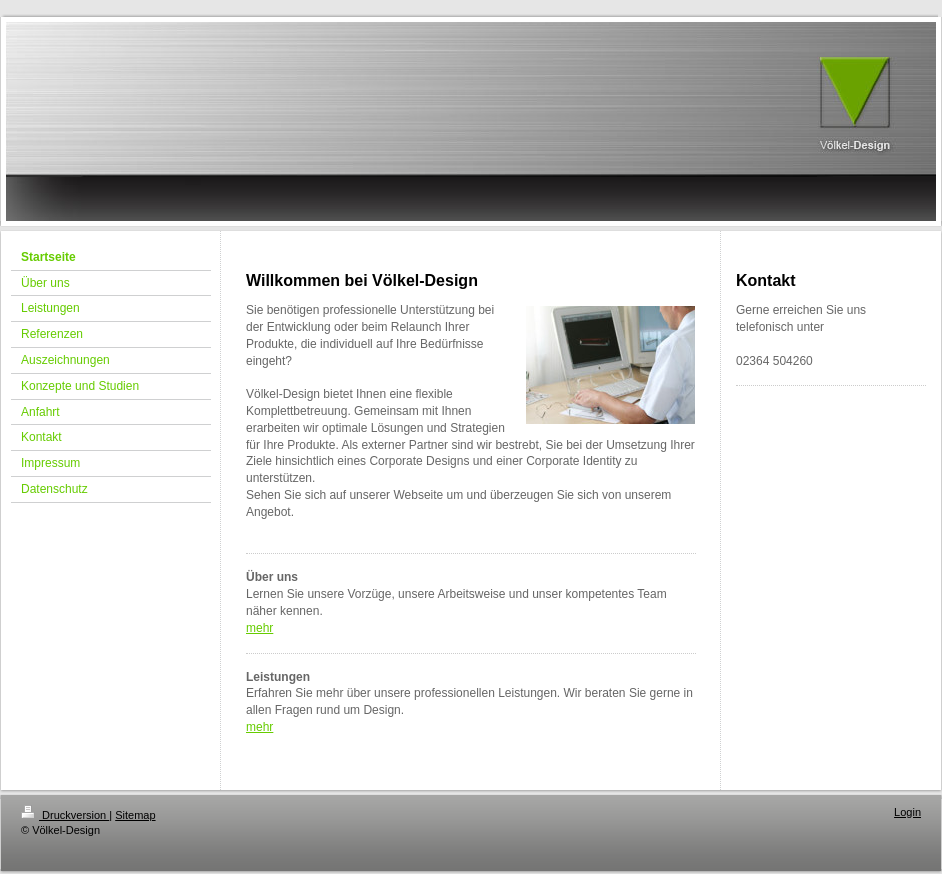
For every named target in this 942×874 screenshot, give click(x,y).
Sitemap (135, 815)
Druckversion (65, 815)
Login (907, 812)
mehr (259, 628)
